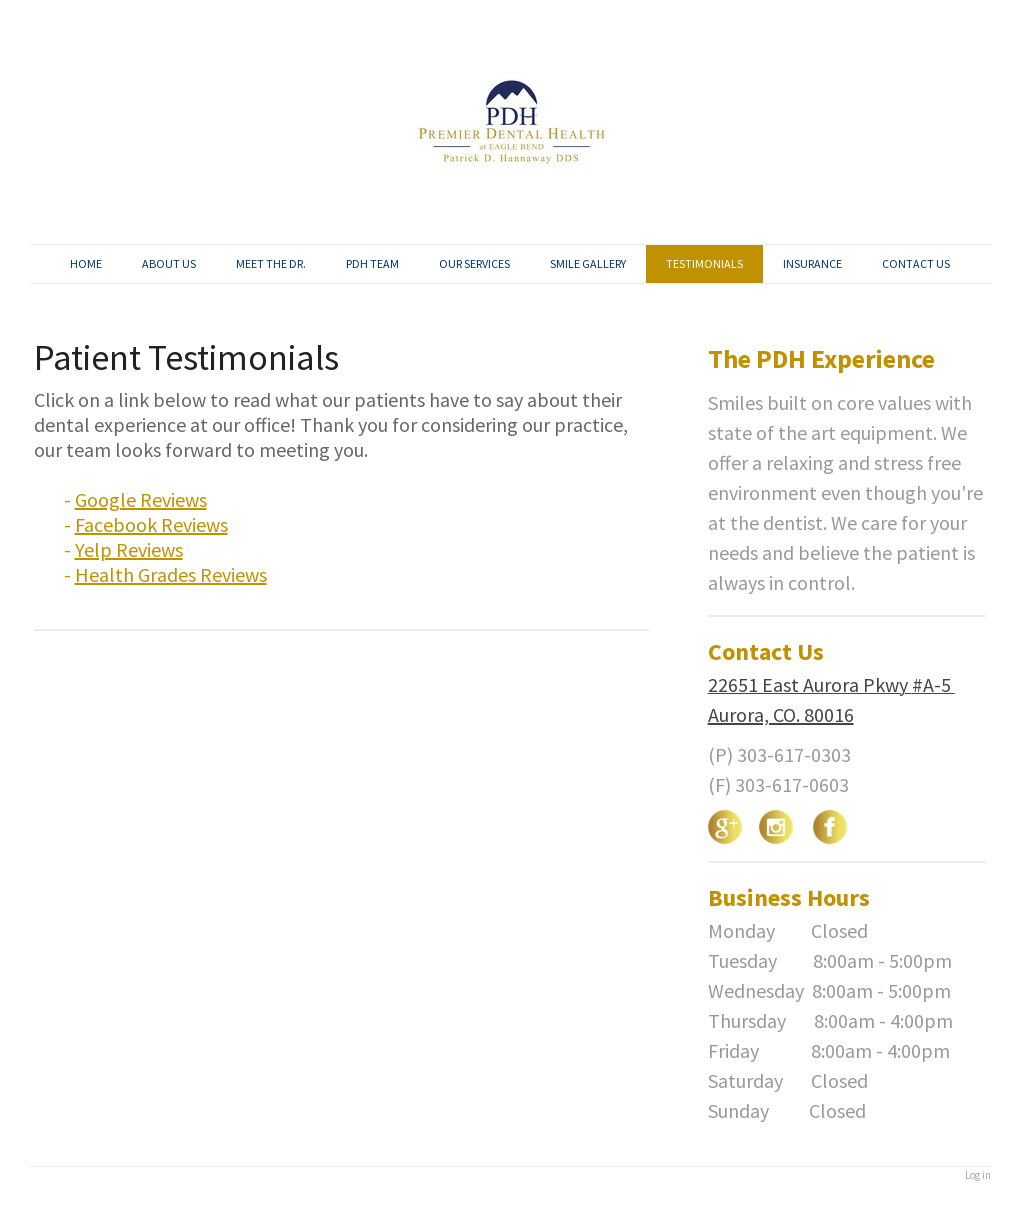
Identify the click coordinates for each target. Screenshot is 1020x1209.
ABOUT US (169, 263)
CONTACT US (916, 263)
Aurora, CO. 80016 (781, 714)
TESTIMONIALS (704, 263)
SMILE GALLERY (588, 263)
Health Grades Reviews (171, 574)
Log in (978, 1175)
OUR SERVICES (474, 263)
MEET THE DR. (271, 263)
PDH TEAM (372, 263)
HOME (86, 263)
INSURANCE (812, 263)
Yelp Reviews (129, 549)
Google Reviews (141, 499)
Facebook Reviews (151, 524)
